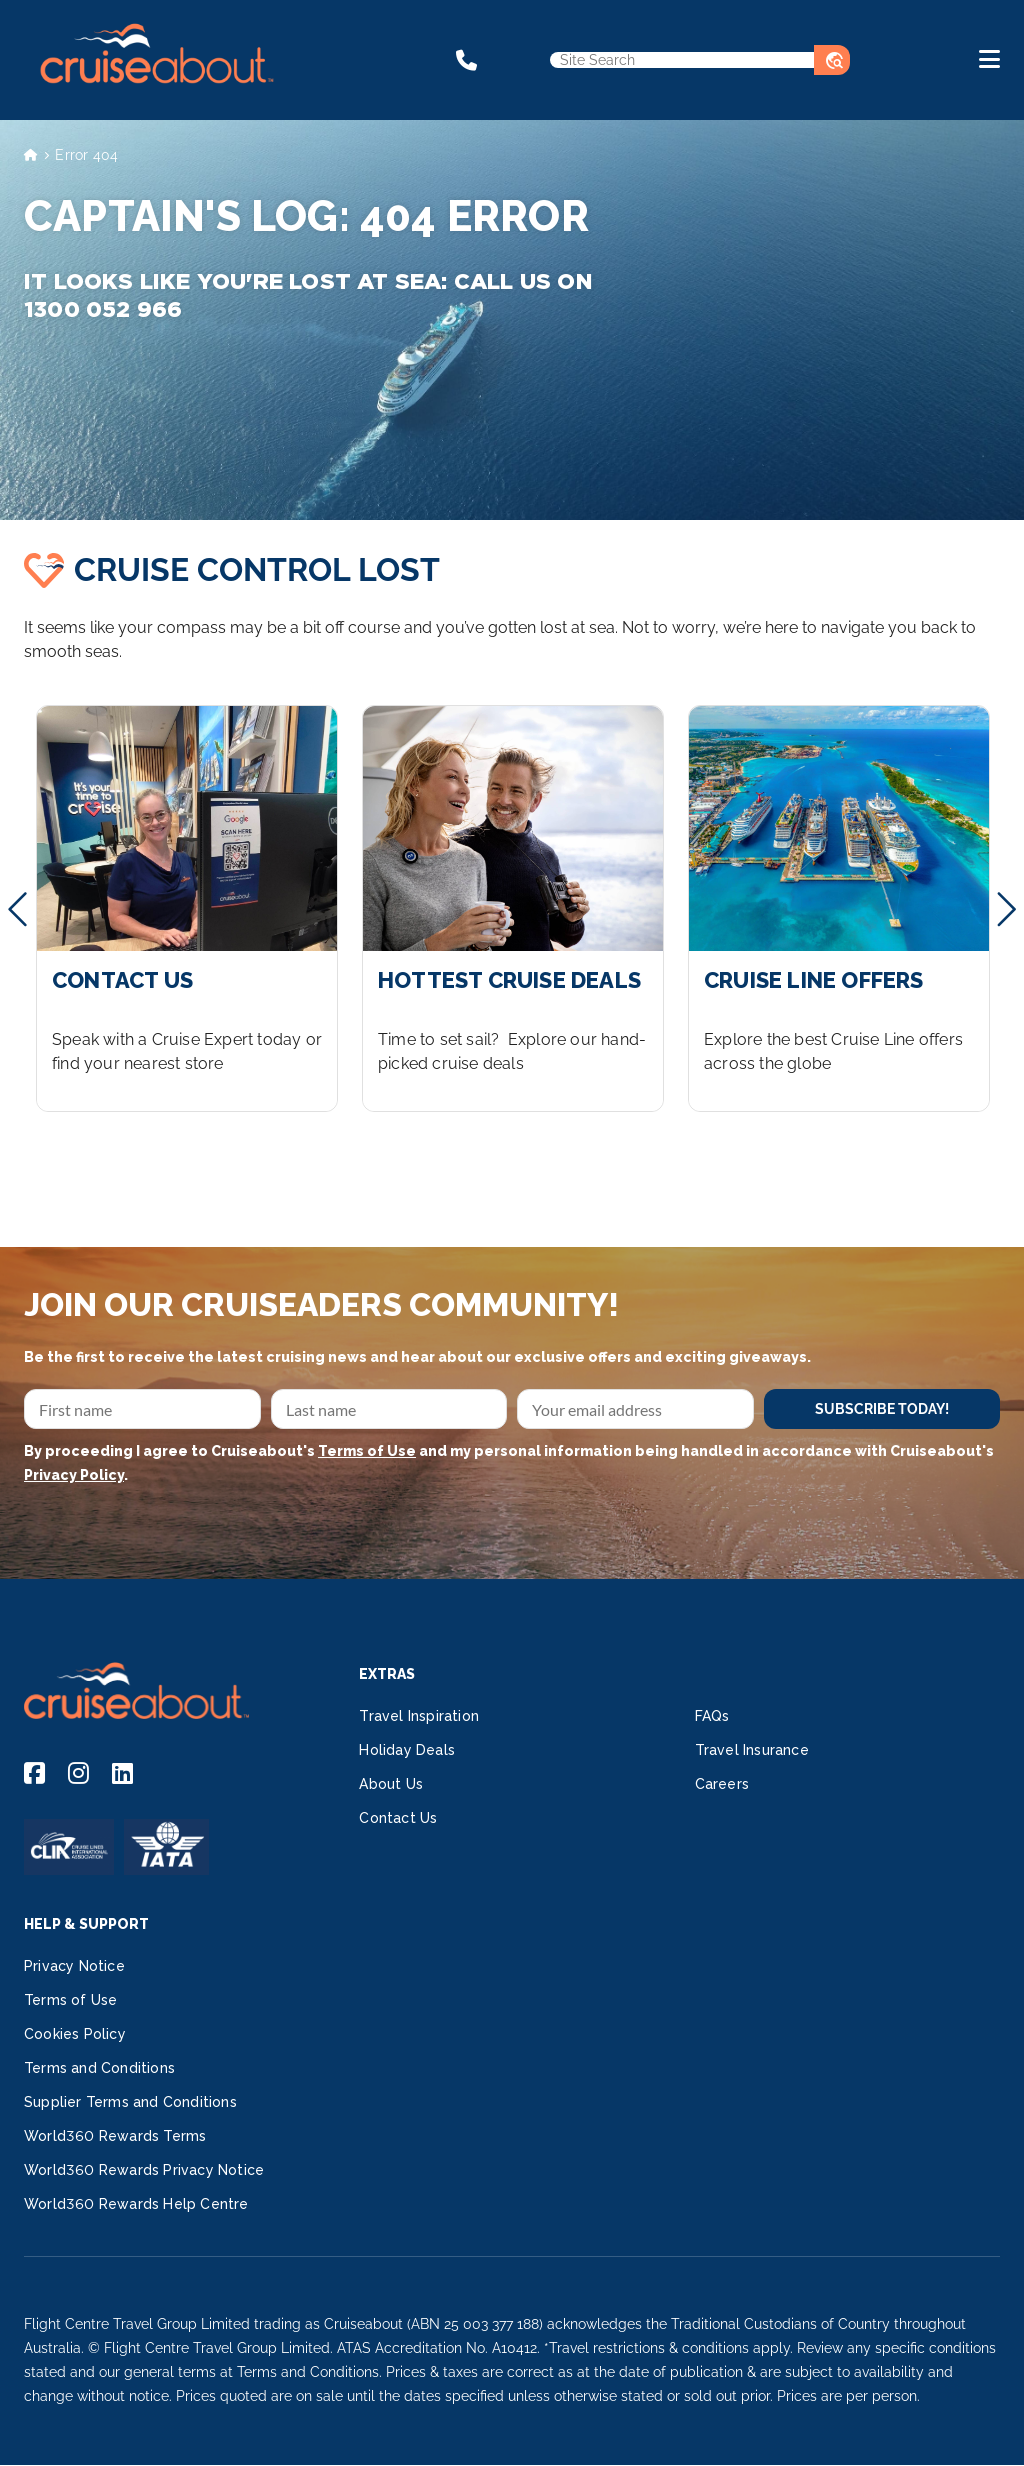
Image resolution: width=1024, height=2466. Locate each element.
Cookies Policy (75, 2034)
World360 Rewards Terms (115, 2136)
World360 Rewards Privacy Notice (144, 2170)
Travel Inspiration (419, 1716)
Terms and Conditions (99, 2068)
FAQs (712, 1716)
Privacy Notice (74, 1966)
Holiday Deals (407, 1750)
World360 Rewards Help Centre (136, 2204)
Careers (722, 1784)
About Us (391, 1784)
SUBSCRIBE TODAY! (882, 1409)
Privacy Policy (74, 1475)
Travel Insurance (752, 1750)
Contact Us (398, 1818)
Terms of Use (367, 1451)
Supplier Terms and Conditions (130, 2102)
